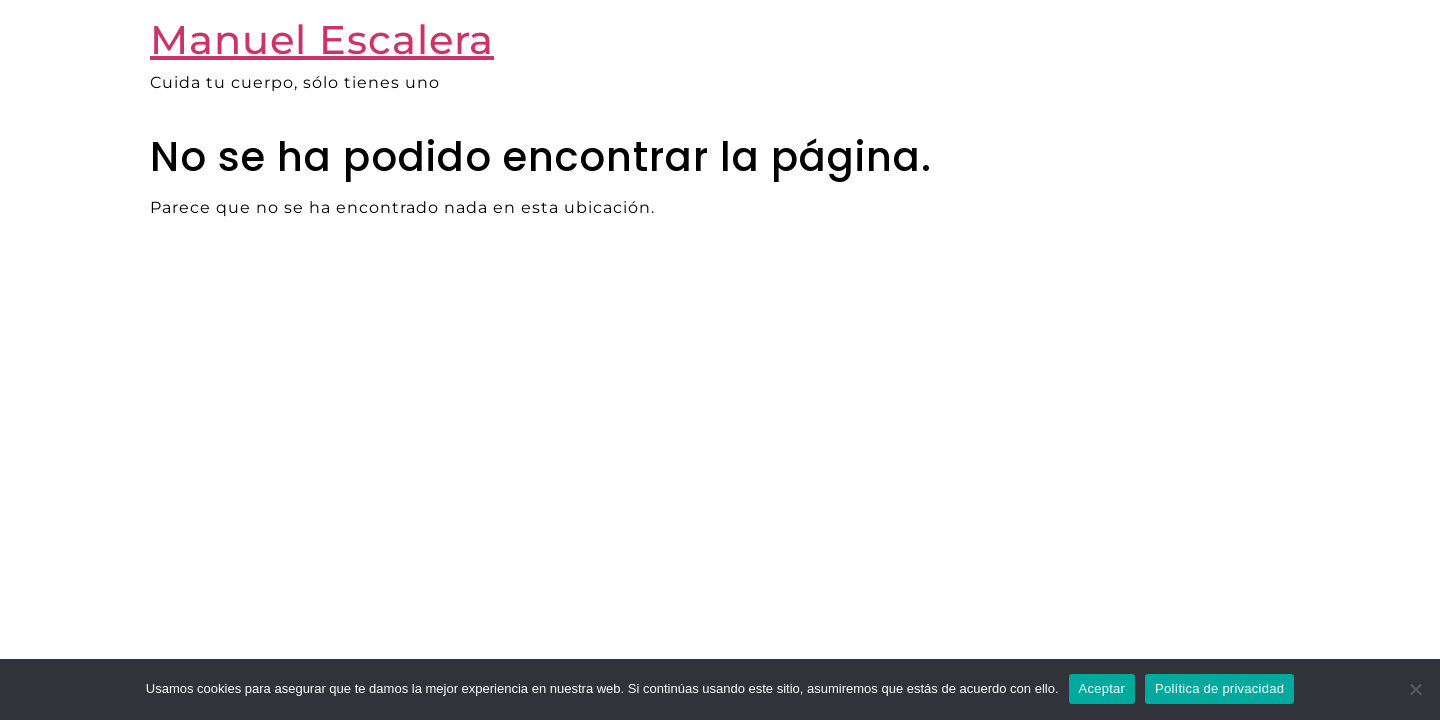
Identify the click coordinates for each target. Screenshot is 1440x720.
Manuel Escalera (322, 39)
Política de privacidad (1219, 688)
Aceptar (1102, 688)
